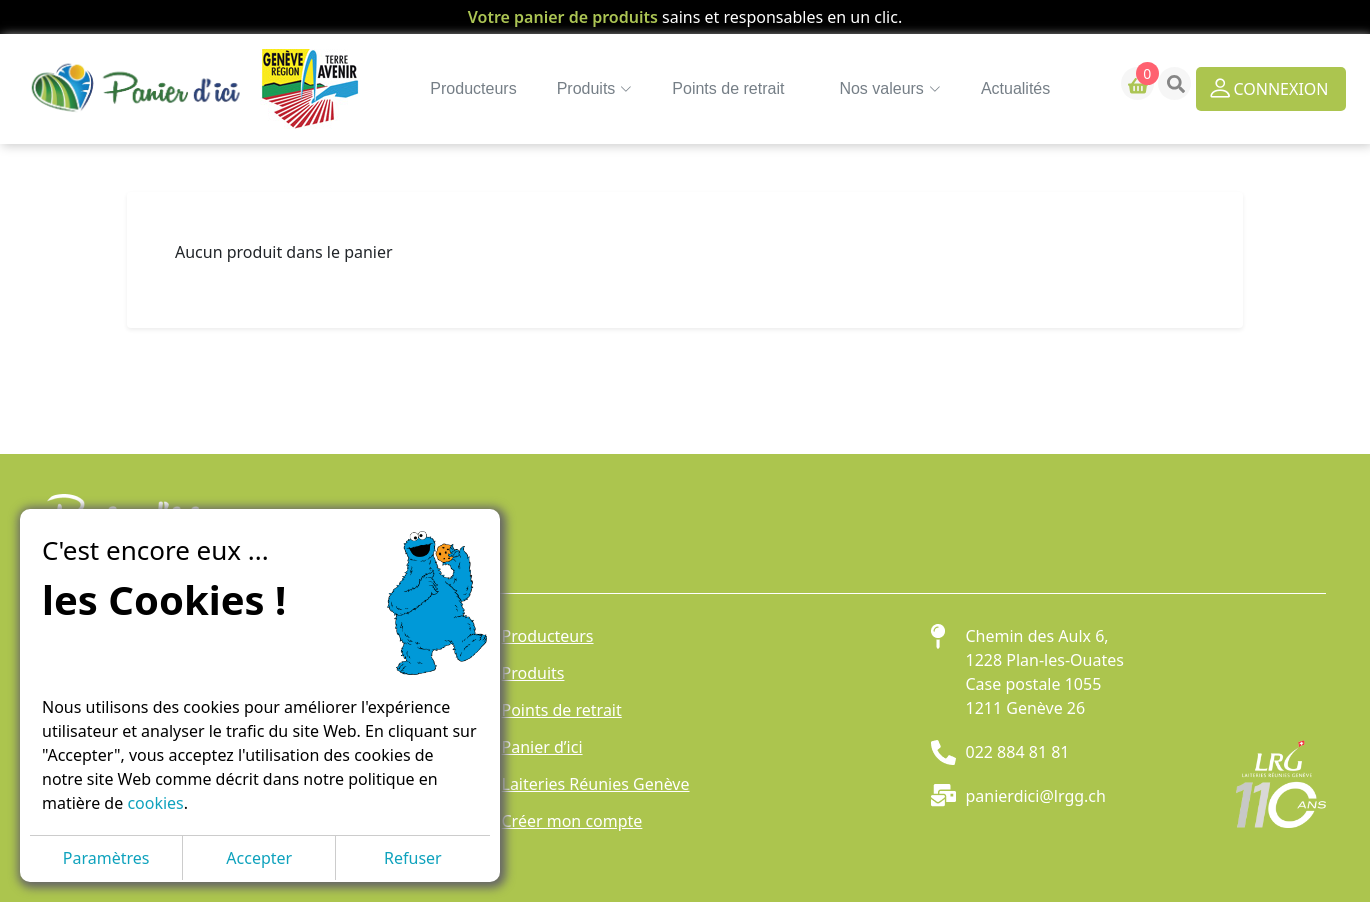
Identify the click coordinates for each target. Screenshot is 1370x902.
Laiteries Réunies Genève (596, 784)
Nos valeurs (873, 88)
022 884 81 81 (1018, 752)
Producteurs (457, 88)
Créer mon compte (572, 821)
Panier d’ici (542, 747)
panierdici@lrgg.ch (1036, 796)
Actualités (999, 88)
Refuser (413, 858)
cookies (155, 803)
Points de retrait (712, 88)
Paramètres (106, 858)
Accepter (259, 858)
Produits (533, 673)
